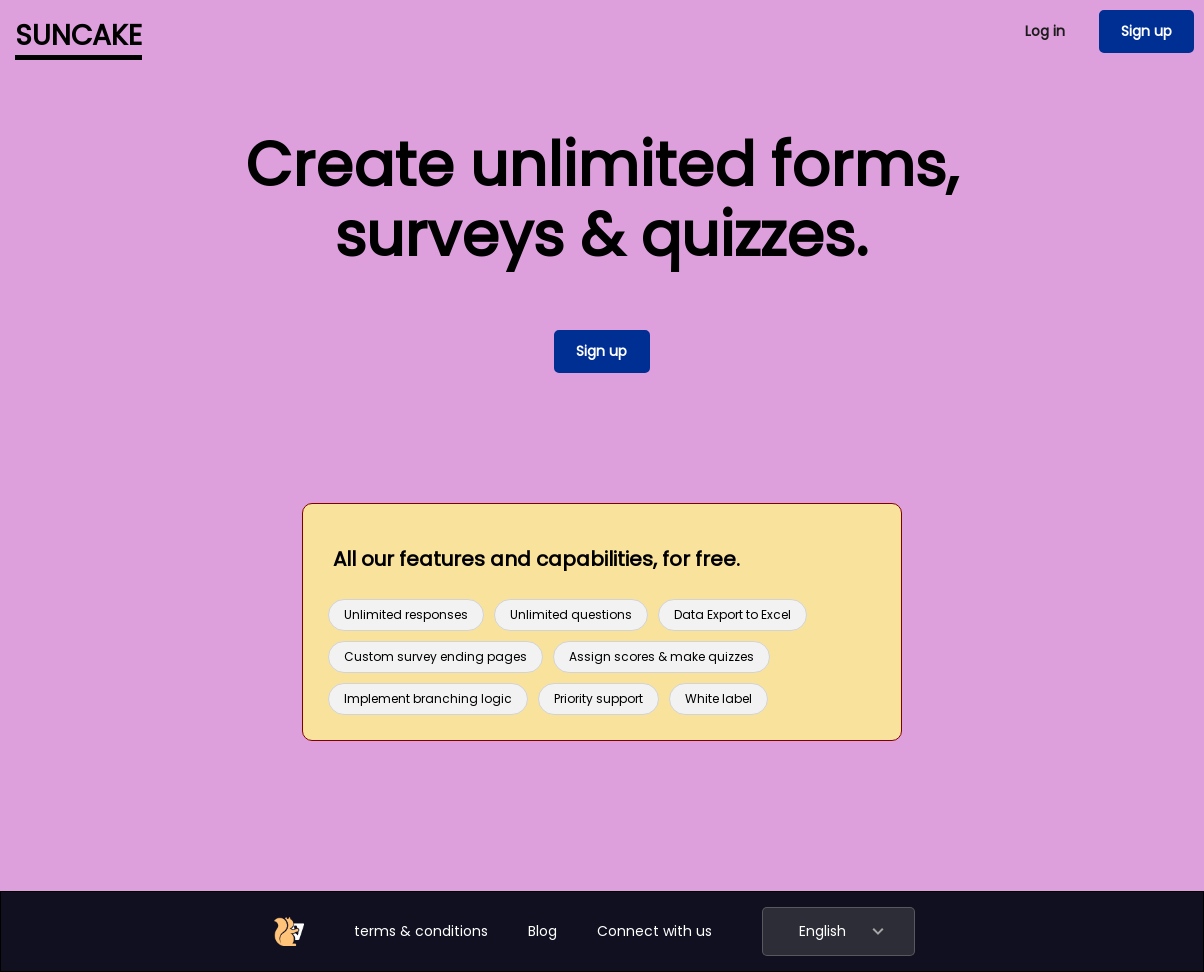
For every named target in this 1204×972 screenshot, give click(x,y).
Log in (1045, 31)
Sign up (1146, 31)
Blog (542, 931)
